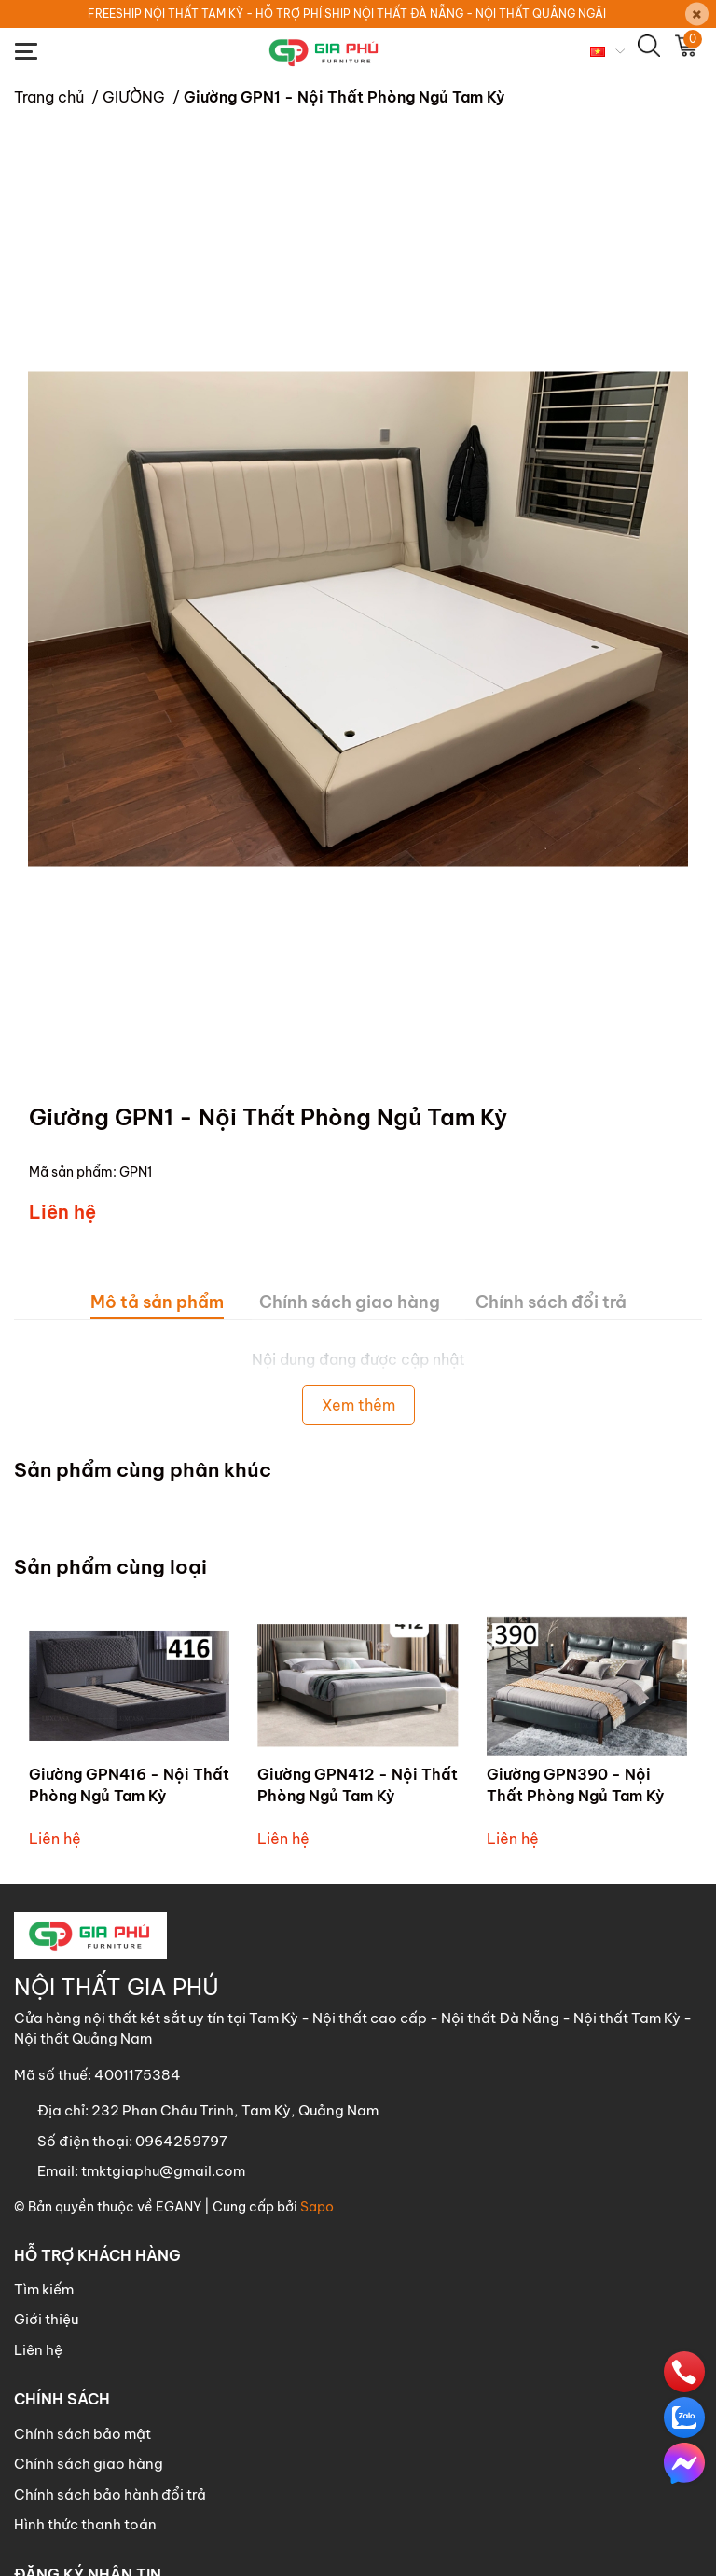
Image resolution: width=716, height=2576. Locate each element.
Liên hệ (38, 2350)
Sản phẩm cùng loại (110, 1566)
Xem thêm (358, 1405)
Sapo (317, 2206)
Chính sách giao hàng (88, 2464)
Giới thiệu (46, 2319)
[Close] (697, 14)
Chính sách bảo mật (82, 2434)
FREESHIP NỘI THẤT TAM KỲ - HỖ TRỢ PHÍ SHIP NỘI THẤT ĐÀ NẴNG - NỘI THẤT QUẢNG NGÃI (347, 14)
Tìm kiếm (44, 2289)
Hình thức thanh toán (85, 2524)
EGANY (178, 2206)
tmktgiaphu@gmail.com (163, 2171)
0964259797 (181, 2141)
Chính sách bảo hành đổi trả (110, 2494)
